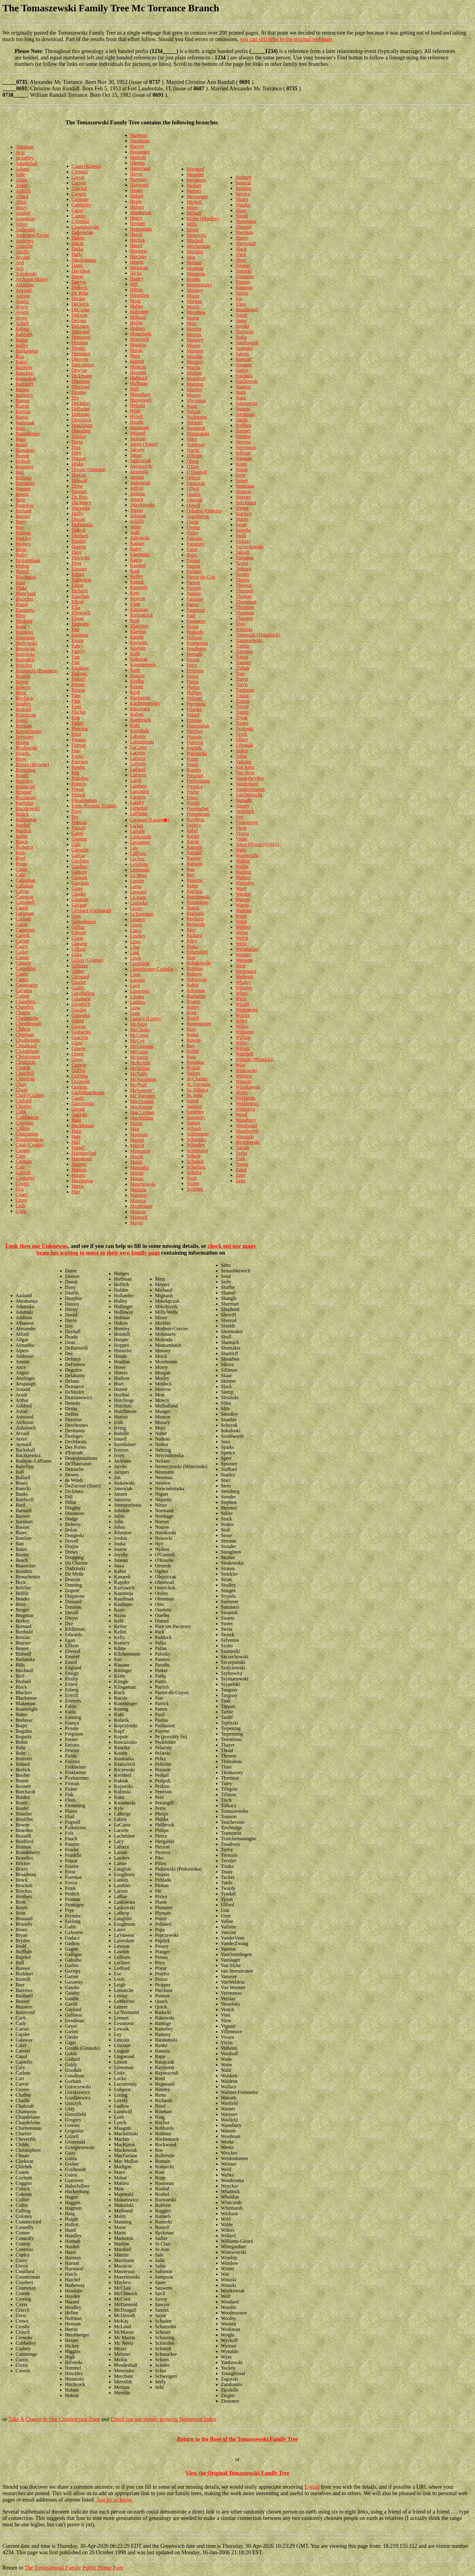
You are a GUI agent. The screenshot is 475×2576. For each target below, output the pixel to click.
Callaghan (26, 880)
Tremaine (245, 690)
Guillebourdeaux (88, 1092)
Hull (134, 388)
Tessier (242, 574)
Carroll (22, 935)
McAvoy (138, 1024)
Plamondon (198, 725)
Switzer (243, 541)
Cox (20, 1189)
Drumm (79, 491)
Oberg (193, 461)
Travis (242, 684)
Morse (193, 317)
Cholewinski (28, 1040)
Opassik (194, 499)
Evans (78, 640)
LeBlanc (138, 853)
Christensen (27, 1051)
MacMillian (141, 1117)
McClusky (140, 1029)
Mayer (136, 1222)
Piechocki (196, 703)
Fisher (78, 723)
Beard (21, 444)
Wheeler (244, 987)
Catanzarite (27, 985)
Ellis (76, 607)
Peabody (195, 632)
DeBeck (80, 287)
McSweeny (141, 1090)
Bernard (24, 510)
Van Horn (245, 772)
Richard (194, 935)
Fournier (80, 761)
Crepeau (80, 171)
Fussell (78, 827)
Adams (22, 169)
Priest (192, 797)
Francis (79, 783)
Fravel (78, 789)
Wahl (241, 849)
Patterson (196, 610)
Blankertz (25, 610)
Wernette (244, 960)
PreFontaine (198, 781)
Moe (191, 257)
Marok (136, 1156)
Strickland (246, 502)
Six (239, 298)
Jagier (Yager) (144, 444)
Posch (192, 764)
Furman (79, 822)
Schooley (196, 1144)
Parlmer (194, 571)
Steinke (243, 436)
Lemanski (139, 869)
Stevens (243, 441)
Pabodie (194, 538)
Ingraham (139, 427)
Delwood (81, 331)
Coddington (27, 1117)
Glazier (79, 982)
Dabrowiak (82, 232)
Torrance (244, 651)
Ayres (21, 317)
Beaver (22, 455)
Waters (242, 905)
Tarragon (244, 557)
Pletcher (194, 731)
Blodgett (24, 621)
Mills (192, 224)
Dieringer (81, 386)
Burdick (24, 830)
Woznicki (245, 1136)
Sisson (242, 293)
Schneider (196, 1139)
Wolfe (241, 1092)
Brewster (24, 736)
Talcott (242, 552)
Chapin (23, 1012)
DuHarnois (82, 524)
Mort (191, 323)
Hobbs (136, 306)
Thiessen (244, 590)
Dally (77, 254)
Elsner (78, 618)
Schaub (194, 1128)
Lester (136, 908)
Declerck (80, 304)
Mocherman (198, 246)
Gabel (77, 833)
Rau (190, 869)
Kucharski (140, 697)
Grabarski (81, 1031)
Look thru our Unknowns (36, 1246)
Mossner (195, 350)
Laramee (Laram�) (149, 819)
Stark (241, 392)
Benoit (22, 494)
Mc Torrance (142, 1095)
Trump (242, 712)
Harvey (137, 146)
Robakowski (199, 962)
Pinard (193, 714)
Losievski (139, 991)
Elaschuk (81, 596)
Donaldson (82, 425)
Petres (192, 676)
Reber (192, 885)
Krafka (137, 681)
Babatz (22, 328)
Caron (22, 924)
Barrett (22, 400)
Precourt (195, 775)
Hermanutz (141, 229)
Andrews (24, 240)
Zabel (241, 1169)
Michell (194, 202)
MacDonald (141, 1101)
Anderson (25, 229)
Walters (243, 877)
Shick (241, 248)
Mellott (194, 185)
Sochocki (245, 331)
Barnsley (24, 395)
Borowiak (25, 648)
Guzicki (79, 1114)
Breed (21, 720)
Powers (194, 769)
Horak (136, 350)
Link (134, 952)
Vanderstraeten (250, 789)
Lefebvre (139, 864)
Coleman (24, 1122)
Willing (243, 1037)
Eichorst (80, 590)
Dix (75, 397)
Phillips (194, 692)
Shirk (241, 254)
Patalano (195, 599)
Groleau (80, 1087)
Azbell (22, 323)
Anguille (24, 246)
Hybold (137, 405)
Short (241, 260)
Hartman (138, 135)
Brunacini (25, 786)
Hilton (136, 289)
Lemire (137, 880)
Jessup (136, 510)
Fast (76, 662)
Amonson (25, 218)
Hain (76, 1131)
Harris (78, 1186)
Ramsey (194, 847)
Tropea (242, 701)
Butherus (24, 847)
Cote (20, 1166)
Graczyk (80, 1037)
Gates (77, 888)
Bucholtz (24, 803)
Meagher (195, 174)
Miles (192, 207)
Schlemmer (198, 1133)
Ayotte (22, 312)
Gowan (79, 1026)
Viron (241, 827)
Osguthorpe (198, 516)
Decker (79, 298)
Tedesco (243, 568)
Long (135, 974)
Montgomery (199, 284)
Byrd (20, 858)
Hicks (135, 273)
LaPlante (139, 813)
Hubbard (138, 377)
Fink (76, 701)
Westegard (246, 971)
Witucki (243, 1081)
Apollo (22, 251)
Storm (241, 469)
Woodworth (247, 1131)
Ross (191, 1029)
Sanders (194, 1106)
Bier (20, 527)
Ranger (194, 858)
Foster (78, 756)
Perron (193, 659)
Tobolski (244, 629)
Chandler (25, 1007)
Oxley (192, 532)
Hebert (137, 195)
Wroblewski (247, 1142)
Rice (191, 929)
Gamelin (80, 849)
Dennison (81, 353)
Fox (75, 772)
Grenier (79, 1064)
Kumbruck (140, 719)
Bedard (23, 461)
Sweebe (243, 530)
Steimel (243, 430)
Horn (135, 355)
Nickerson (197, 417)
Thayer (242, 579)
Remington (197, 902)
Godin (78, 987)
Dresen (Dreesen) (89, 469)
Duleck (79, 530)
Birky (21, 554)
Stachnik (244, 375)
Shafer (242, 199)
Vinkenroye (247, 822)
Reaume (194, 880)
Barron (22, 406)
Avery (22, 306)
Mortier (194, 328)
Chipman (25, 1034)
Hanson (79, 1169)
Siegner (243, 265)
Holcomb (139, 311)
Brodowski (26, 747)
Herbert (137, 223)
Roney (193, 1007)
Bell (20, 472)
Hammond (82, 1158)
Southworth (247, 342)
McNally (139, 1073)
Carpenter (25, 929)
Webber (243, 927)
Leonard (138, 891)
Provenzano (198, 814)
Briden (22, 742)
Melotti (194, 191)
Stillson (243, 452)
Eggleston (81, 579)
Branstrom (26, 714)
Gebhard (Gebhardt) (91, 910)
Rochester (196, 996)
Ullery (242, 739)
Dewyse (80, 370)
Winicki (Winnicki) (254, 1059)
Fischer (79, 712)
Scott (192, 1177)
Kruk (135, 692)
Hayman (138, 179)
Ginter (78, 971)
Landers (138, 796)
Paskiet (194, 593)
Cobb (21, 1111)
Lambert (138, 785)
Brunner (24, 792)
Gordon (79, 1009)
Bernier (23, 516)
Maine (136, 1123)
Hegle (136, 201)
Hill (134, 284)
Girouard (80, 976)
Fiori (76, 706)
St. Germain (198, 1084)
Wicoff (242, 1004)
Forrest (78, 745)
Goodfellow (83, 993)
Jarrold (137, 477)
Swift (241, 535)
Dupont (79, 546)
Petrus (193, 681)
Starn (241, 397)
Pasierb (194, 588)
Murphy (194, 389)
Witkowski (246, 1070)
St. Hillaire (197, 1089)
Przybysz (196, 819)
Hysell (136, 416)
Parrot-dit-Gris (201, 577)
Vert (240, 816)
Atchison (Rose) (31, 279)
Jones (135, 526)
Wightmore (247, 1009)
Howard (138, 372)
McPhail (138, 1084)
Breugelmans (28, 731)
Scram (193, 1183)
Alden (22, 185)
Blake (21, 588)
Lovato (137, 996)
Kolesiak (139, 659)
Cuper (78, 210)
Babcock (24, 334)
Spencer (243, 359)
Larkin (136, 825)
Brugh (22, 775)
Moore (193, 295)
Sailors (193, 1073)
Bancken (24, 373)
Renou (193, 907)
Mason (137, 1178)
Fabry (77, 645)
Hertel (136, 245)
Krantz (137, 686)
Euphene (80, 634)
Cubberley (82, 204)
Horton (137, 361)
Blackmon (26, 577)
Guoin (78, 1098)
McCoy (137, 1040)
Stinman (244, 458)
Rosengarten (199, 1023)
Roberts (194, 973)
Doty (76, 452)
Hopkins (138, 344)
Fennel (78, 679)
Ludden (137, 1002)
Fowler (78, 767)
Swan (241, 524)
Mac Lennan (142, 1112)
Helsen (137, 207)
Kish (134, 620)
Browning (25, 769)
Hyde (135, 411)
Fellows (79, 673)
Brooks (23, 753)
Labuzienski (142, 741)
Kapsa (136, 559)
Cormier (24, 1161)
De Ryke (80, 293)
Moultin (194, 356)
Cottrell (23, 1172)
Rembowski (198, 896)
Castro (22, 979)
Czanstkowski (85, 226)
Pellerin (194, 637)
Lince (135, 930)
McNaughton (143, 1079)
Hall (76, 1142)
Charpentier (27, 1018)
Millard (194, 213)
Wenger (243, 954)
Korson (137, 675)
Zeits (240, 1180)
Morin (193, 306)
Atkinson (25, 284)
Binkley (23, 538)
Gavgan (79, 905)
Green (78, 1053)
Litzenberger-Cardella (151, 969)
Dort (76, 447)
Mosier (193, 345)
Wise (240, 1064)
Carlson (23, 918)
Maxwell (139, 1217)
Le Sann (138, 897)
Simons (243, 282)
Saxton (193, 1122)
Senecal (243, 182)
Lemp (135, 886)
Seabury (243, 177)
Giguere (80, 943)
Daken (78, 237)
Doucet (79, 458)
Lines (135, 941)
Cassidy (23, 962)
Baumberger (28, 433)
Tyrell (241, 734)
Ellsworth (81, 612)
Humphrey (140, 394)
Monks (193, 279)
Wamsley (245, 883)
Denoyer (80, 359)
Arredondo (26, 273)
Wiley (241, 1020)
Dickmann (82, 375)
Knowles (139, 642)
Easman (79, 568)
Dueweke (81, 508)
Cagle (21, 869)
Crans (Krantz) (86, 166)
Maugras (138, 1195)
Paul (191, 615)
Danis (77, 265)
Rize (191, 957)
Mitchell (195, 240)
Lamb (135, 780)
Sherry (242, 237)
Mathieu (138, 1189)
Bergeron (25, 505)
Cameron (25, 896)
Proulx (193, 803)
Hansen (79, 1164)
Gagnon (79, 838)
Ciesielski (25, 1078)
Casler (22, 951)
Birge (21, 549)
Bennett (23, 488)
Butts (21, 852)
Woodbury (246, 1120)
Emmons (80, 623)
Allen (21, 202)
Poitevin (195, 742)
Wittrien (244, 1075)
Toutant (243, 662)
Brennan (24, 725)
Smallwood (247, 309)
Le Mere (138, 875)
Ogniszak (196, 483)
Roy (191, 1045)
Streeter (243, 497)
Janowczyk (141, 466)
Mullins (194, 373)
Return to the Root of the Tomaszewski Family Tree (237, 2439)
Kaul (135, 570)
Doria (77, 441)
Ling (134, 947)
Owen (192, 521)
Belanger (24, 466)
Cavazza (24, 990)
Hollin (136, 322)
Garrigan (80, 883)
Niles (192, 439)
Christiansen (28, 1056)
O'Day (193, 466)
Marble (137, 1140)
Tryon (241, 717)
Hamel (78, 1147)
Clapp (21, 1089)
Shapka (243, 204)
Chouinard (26, 1045)
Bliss (20, 615)
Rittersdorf (197, 951)
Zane (240, 1175)
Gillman (80, 965)
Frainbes (80, 778)
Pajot (192, 554)
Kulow (137, 714)
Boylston (24, 698)
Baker (21, 361)
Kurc (135, 725)
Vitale (241, 838)
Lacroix (137, 752)
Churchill (25, 1073)
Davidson (81, 271)
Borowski (25, 654)
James (136, 455)
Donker (79, 436)
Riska (192, 946)
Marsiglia (139, 1167)
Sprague (243, 364)
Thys (240, 623)
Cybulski (80, 221)
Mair (135, 1128)
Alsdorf (23, 213)
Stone (241, 463)
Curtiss (78, 215)
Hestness (139, 251)
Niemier (194, 422)
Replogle (195, 913)
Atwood (24, 290)
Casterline (26, 968)
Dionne (79, 392)
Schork (193, 1155)
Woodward (246, 1125)
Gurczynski (83, 1103)
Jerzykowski (142, 504)
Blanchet (24, 599)
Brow (21, 758)
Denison (80, 342)
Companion (27, 1133)
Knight (137, 637)
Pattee (192, 604)
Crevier (79, 182)
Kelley (136, 576)
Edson (78, 574)
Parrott (193, 582)
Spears (242, 353)
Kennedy (139, 587)
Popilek (194, 747)
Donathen (81, 430)
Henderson (140, 212)
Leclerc (137, 858)
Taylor (242, 563)
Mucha (193, 367)
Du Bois (80, 497)
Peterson (195, 670)
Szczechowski (249, 546)
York (240, 1158)
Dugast (78, 519)
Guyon (78, 1109)
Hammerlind (84, 1153)
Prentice (194, 786)
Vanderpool (247, 783)
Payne (192, 626)
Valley (242, 750)
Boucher (24, 665)
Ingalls (137, 422)
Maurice (138, 1200)
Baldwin (24, 367)
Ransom (194, 863)
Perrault (194, 654)
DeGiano (80, 309)
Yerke (241, 1153)
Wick (241, 998)
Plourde (194, 736)
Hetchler (138, 256)
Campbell (25, 902)
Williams (244, 1031)
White (241, 993)
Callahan (24, 885)
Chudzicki (26, 1062)
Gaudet (79, 894)
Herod (136, 234)
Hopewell (139, 339)
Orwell (193, 505)
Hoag (135, 300)
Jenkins (137, 493)
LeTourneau (142, 913)
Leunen (137, 919)
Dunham (80, 535)
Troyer (242, 706)
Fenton (78, 690)
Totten (242, 656)
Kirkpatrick (141, 615)
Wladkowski (248, 1087)
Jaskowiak (140, 482)
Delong (79, 320)
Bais (20, 356)
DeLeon (80, 315)
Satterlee (195, 1111)
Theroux (244, 585)
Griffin (78, 1070)
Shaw (241, 210)
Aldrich (23, 191)
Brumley (24, 781)
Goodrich (81, 1004)
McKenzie (140, 1062)
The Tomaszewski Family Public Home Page (74, 2568)
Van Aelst (245, 767)
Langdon (139, 807)
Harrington (82, 1180)
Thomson (245, 612)
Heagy (136, 190)
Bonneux (24, 632)
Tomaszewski (249, 640)
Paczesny (196, 543)
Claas (21, 1084)
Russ (191, 1056)
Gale (76, 844)
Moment (195, 268)
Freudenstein (84, 800)
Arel (20, 262)
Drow (77, 486)
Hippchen (139, 295)
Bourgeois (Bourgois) (37, 670)
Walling (243, 871)
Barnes (22, 389)
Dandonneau (84, 260)
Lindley (137, 936)
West (240, 965)
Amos (21, 224)
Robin (192, 985)
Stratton (243, 491)
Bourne (23, 676)
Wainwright (247, 855)
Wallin (242, 866)
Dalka (77, 248)
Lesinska (139, 902)
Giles (77, 954)
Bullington (26, 819)
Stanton (243, 386)
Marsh (136, 1162)
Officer (194, 477)
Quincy (194, 825)
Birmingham (28, 560)
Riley (192, 940)
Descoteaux (83, 364)
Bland (21, 604)
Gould (78, 1020)
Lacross (137, 758)
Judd (134, 532)
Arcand (23, 257)
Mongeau (196, 273)
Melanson (196, 180)
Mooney (195, 290)
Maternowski (143, 1184)
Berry (21, 521)
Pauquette (196, 621)
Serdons (243, 188)
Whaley (243, 982)
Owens (193, 527)
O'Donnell (197, 472)
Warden (243, 894)
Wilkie (242, 1026)
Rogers (193, 1001)
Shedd (242, 215)
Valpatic (243, 761)
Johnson (138, 515)
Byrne (22, 863)
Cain (20, 874)
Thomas (243, 596)
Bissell (22, 571)
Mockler (195, 251)
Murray (194, 395)
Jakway (137, 449)
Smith (241, 315)
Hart (76, 1191)
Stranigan (245, 486)
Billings (23, 532)
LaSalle (137, 831)
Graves (78, 1048)
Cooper (23, 1150)
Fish (76, 717)
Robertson (197, 979)
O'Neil (193, 488)
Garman (80, 877)
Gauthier (80, 899)
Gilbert (78, 949)
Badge (22, 339)
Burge (22, 836)
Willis (241, 1042)
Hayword (139, 184)
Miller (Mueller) (203, 218)
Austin (22, 301)
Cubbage (80, 199)
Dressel (79, 475)
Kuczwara (140, 708)
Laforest (138, 774)
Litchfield (139, 963)
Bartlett (23, 411)
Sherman (244, 232)
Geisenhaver (84, 921)
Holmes (137, 328)
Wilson (243, 1048)
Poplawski (197, 753)
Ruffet (193, 1051)
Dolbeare (81, 408)
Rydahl (194, 1067)
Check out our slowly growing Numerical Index (164, 2419)
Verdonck (245, 811)
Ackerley (25, 158)
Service (243, 193)
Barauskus (26, 378)
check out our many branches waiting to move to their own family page (146, 1249)
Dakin (78, 243)
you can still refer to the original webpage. (286, 39)
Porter (192, 758)
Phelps (193, 687)
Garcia (78, 855)
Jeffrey (137, 488)
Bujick (22, 814)
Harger (78, 1175)
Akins (21, 180)
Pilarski (194, 709)
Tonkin (242, 645)
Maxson (138, 1211)
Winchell (244, 1053)
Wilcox (243, 1015)
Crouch (79, 193)
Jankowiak (140, 460)
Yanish (242, 1147)
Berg (20, 499)
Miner (192, 229)
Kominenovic (143, 664)
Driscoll (80, 480)
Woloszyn (245, 1109)
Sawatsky (196, 1117)
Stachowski (247, 381)
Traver (242, 679)
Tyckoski (244, 728)
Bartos (22, 417)
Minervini (196, 235)
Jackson (138, 438)
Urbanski (245, 745)
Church (23, 1067)
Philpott (194, 698)
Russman (196, 1062)
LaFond (137, 769)
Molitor (194, 262)
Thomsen (245, 607)
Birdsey (23, 543)
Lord (135, 985)
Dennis (78, 348)
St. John (194, 1095)
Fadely (78, 651)
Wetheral (244, 976)
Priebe (193, 792)
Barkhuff (24, 384)
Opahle (194, 494)
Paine (192, 549)
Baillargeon (27, 350)
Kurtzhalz (139, 730)
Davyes (79, 282)
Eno (76, 629)
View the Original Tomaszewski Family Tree (237, 2473)
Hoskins (138, 366)
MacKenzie (141, 1106)
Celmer (23, 996)
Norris (193, 450)
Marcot (137, 1145)
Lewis (136, 924)
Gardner (80, 866)
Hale (76, 1136)
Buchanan (25, 797)
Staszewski (246, 403)
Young (242, 1164)
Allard (22, 196)
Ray (190, 874)
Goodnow (81, 998)
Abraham (25, 146)
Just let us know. (114, 2500)
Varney (242, 805)
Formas (79, 739)
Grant (77, 1042)
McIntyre (139, 1057)
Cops (21, 1155)
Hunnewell (141, 399)
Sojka (241, 337)
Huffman (139, 383)
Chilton (23, 1029)
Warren (243, 899)
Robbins (195, 968)
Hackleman (83, 1125)
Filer (76, 695)
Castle (22, 973)
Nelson (193, 411)
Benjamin (25, 483)
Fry (75, 816)
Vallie (241, 756)
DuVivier (81, 557)
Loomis (137, 980)
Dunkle (79, 541)
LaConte (138, 747)
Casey (22, 946)
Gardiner (80, 860)
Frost (77, 811)
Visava (242, 833)
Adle (20, 174)
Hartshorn (140, 140)
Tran (240, 673)
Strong (242, 508)
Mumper (195, 384)
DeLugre (80, 326)
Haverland (140, 168)
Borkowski (26, 643)
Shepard (243, 226)
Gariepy (80, 871)
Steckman (245, 414)
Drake (78, 463)
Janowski (139, 471)
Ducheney (82, 502)
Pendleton (196, 648)
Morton (194, 334)
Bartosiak (25, 422)
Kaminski (139, 554)
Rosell (193, 1018)
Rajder (193, 836)
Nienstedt (196, 428)
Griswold (81, 1081)
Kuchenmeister (145, 703)
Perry (192, 665)
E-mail (311, 2487)
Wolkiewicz (247, 1103)
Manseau (139, 1134)
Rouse (193, 1034)
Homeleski (140, 333)
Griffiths (80, 1075)
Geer (76, 916)
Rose (191, 1012)
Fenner (78, 684)
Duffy (77, 513)
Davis (77, 276)
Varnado (244, 800)
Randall (194, 852)
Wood (241, 1114)
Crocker (80, 188)
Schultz (194, 1172)
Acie (20, 152)
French (78, 794)
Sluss (241, 304)
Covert (22, 1183)
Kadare (137, 543)
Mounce (194, 361)
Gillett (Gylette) (87, 960)
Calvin (22, 891)
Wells (241, 943)
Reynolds (196, 924)
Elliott (78, 601)
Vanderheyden (250, 778)
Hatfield (138, 157)
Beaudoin (25, 450)
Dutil (77, 552)
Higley (137, 278)
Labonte (138, 736)
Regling (194, 891)
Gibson (79, 932)
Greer (77, 1059)
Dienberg (81, 381)
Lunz (135, 1013)
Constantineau (30, 1139)
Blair (20, 582)
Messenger (197, 196)
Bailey (22, 345)
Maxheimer (141, 1206)
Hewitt (137, 262)
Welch (242, 938)
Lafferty (138, 763)
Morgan (194, 301)
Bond (21, 626)
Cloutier (24, 1106)
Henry (136, 218)
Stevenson (246, 447)
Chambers (26, 1001)
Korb (135, 670)
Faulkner (80, 667)
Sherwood (245, 243)
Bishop (22, 565)
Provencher (198, 808)
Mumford (196, 378)
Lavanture (140, 842)
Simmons (245, 276)
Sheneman (246, 221)
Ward (241, 888)
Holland (138, 317)
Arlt (20, 268)
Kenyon (138, 598)
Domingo (81, 414)
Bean (21, 439)
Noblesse (196, 444)
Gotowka (81, 1015)
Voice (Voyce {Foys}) (257, 844)
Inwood (137, 433)
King (135, 603)
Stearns (243, 408)
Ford (76, 734)
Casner (22, 957)
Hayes (136, 173)
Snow (241, 320)
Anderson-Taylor (32, 235)
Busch (22, 841)
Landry (137, 802)
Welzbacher (247, 949)
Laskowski (140, 836)
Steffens (243, 425)
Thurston (244, 618)
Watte (241, 916)
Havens (137, 162)
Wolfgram (245, 1098)
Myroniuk (196, 400)
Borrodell (25, 659)
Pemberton (197, 643)
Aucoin (23, 295)
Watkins (243, 910)
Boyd (21, 692)
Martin (137, 1173)
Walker (243, 860)
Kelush (137, 581)
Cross (21, 1200)
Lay (134, 847)
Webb (241, 921)
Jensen (136, 499)
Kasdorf (138, 565)
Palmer (193, 560)
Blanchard (26, 593)
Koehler (138, 648)
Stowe (242, 480)
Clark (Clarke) (30, 1095)
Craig (21, 1211)
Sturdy (242, 519)
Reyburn (195, 918)
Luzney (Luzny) (146, 1018)
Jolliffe (137, 521)
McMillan (140, 1068)
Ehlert (78, 585)
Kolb (135, 653)
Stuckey (243, 513)
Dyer (76, 563)
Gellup (78, 927)
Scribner (195, 1189)
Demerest (81, 337)
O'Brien (194, 455)
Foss (76, 750)
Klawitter (139, 626)
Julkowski (140, 537)
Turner (242, 723)
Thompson (246, 601)
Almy (21, 207)
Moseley (195, 339)
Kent (135, 592)
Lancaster (139, 791)
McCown (139, 1035)
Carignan (25, 913)
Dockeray (81, 403)
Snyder (242, 326)
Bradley (23, 703)
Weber (242, 932)
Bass (20, 428)
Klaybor (138, 631)
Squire (242, 370)
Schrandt (195, 1161)
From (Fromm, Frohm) (94, 805)
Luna (135, 1007)
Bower (22, 681)
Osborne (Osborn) (204, 510)
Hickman (139, 267)
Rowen (193, 1040)
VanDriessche (249, 794)
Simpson (244, 287)
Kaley (136, 548)
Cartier (22, 940)
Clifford (23, 1100)
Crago (22, 1194)
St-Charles (197, 1078)
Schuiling (196, 1166)
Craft (21, 1205)
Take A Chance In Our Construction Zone (54, 2419)
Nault (192, 406)
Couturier (25, 1177)
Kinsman (139, 609)
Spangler (244, 348)
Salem (193, 1100)
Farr (76, 656)
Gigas (77, 938)
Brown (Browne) (32, 764)
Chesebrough (28, 1023)
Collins (23, 1128)
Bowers (23, 687)
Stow (241, 475)
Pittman (194, 720)
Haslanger (140, 151)
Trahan (242, 667)
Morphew (196, 312)
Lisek (135, 958)
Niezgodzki (198, 433)
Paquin (193, 565)
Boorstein (25, 637)
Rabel (192, 830)
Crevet (78, 177)
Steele (241, 419)
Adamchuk (26, 163)
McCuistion (141, 1046)
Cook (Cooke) (29, 1144)
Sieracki (243, 271)
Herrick (137, 240)
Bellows (24, 477)
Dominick (81, 419)
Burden (23, 825)
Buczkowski (28, 808)
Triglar (242, 695)
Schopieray (198, 1150)
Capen (22, 907)
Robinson (196, 990)
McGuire (139, 1051)
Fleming (80, 728)
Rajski (193, 841)
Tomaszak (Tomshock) (258, 634)
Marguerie (140, 1151)
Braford (23, 709)
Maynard (195, 169)
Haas (76, 1120)
